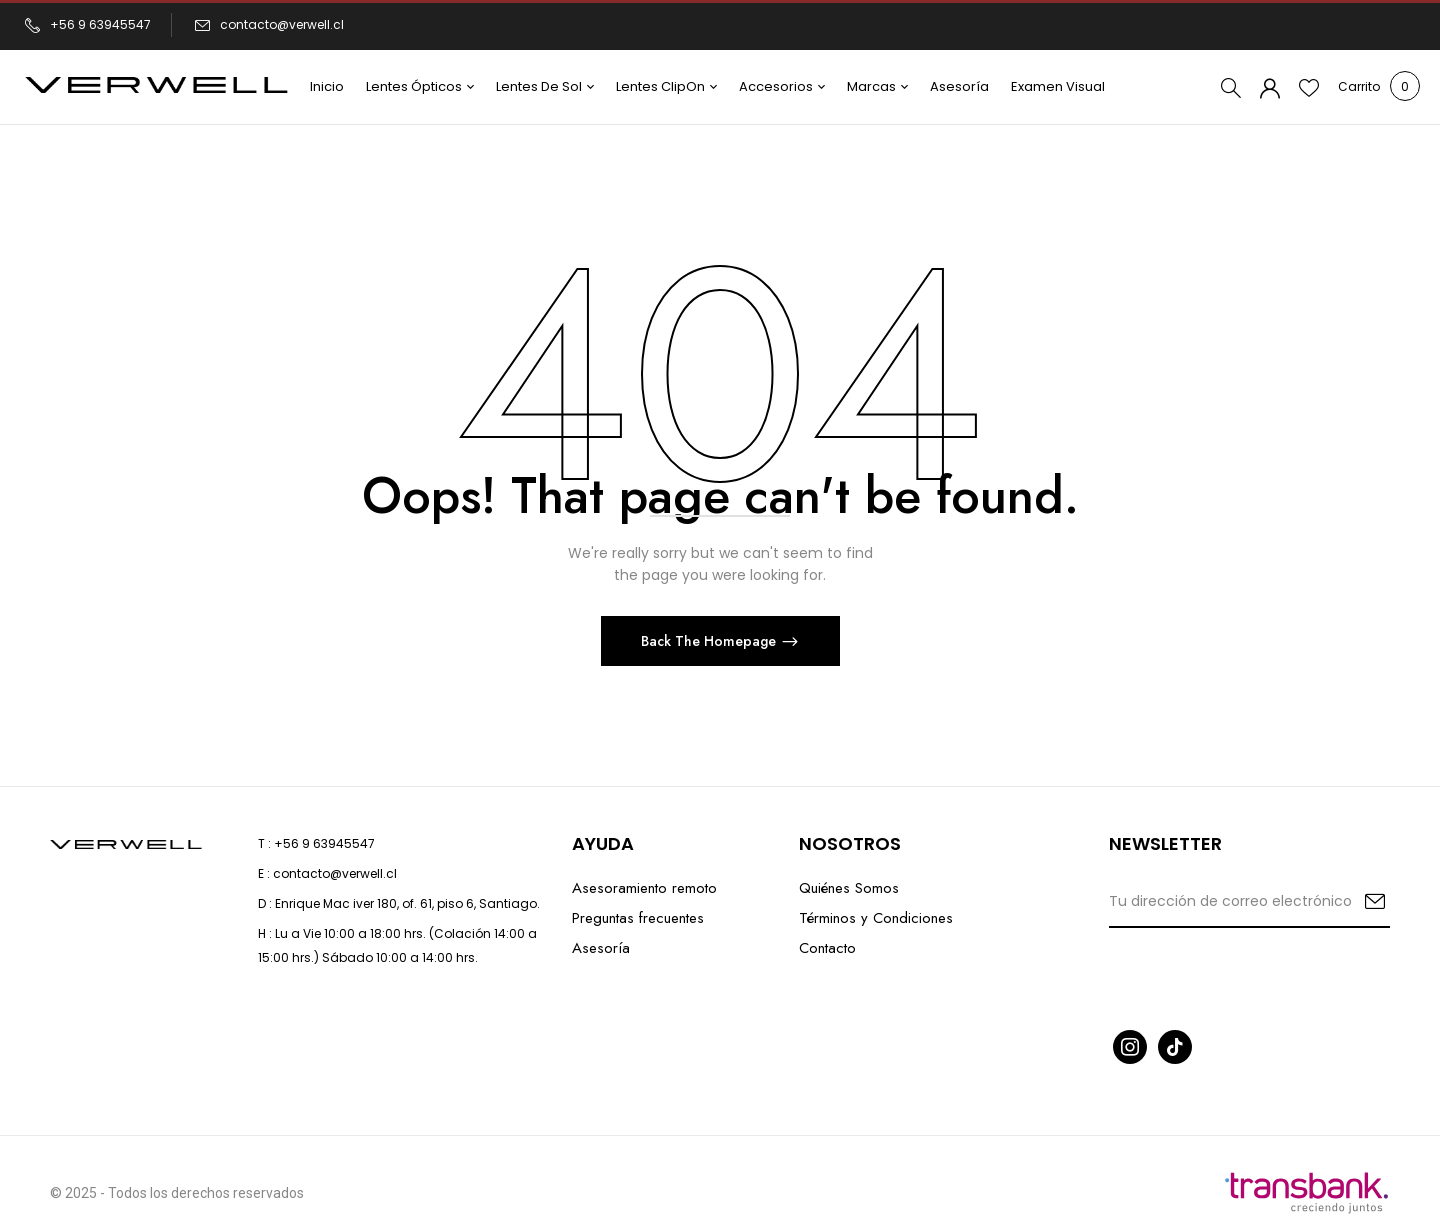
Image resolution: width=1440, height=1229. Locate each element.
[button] (1359, 87)
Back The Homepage (710, 641)
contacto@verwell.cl (282, 24)
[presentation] (1261, 977)
